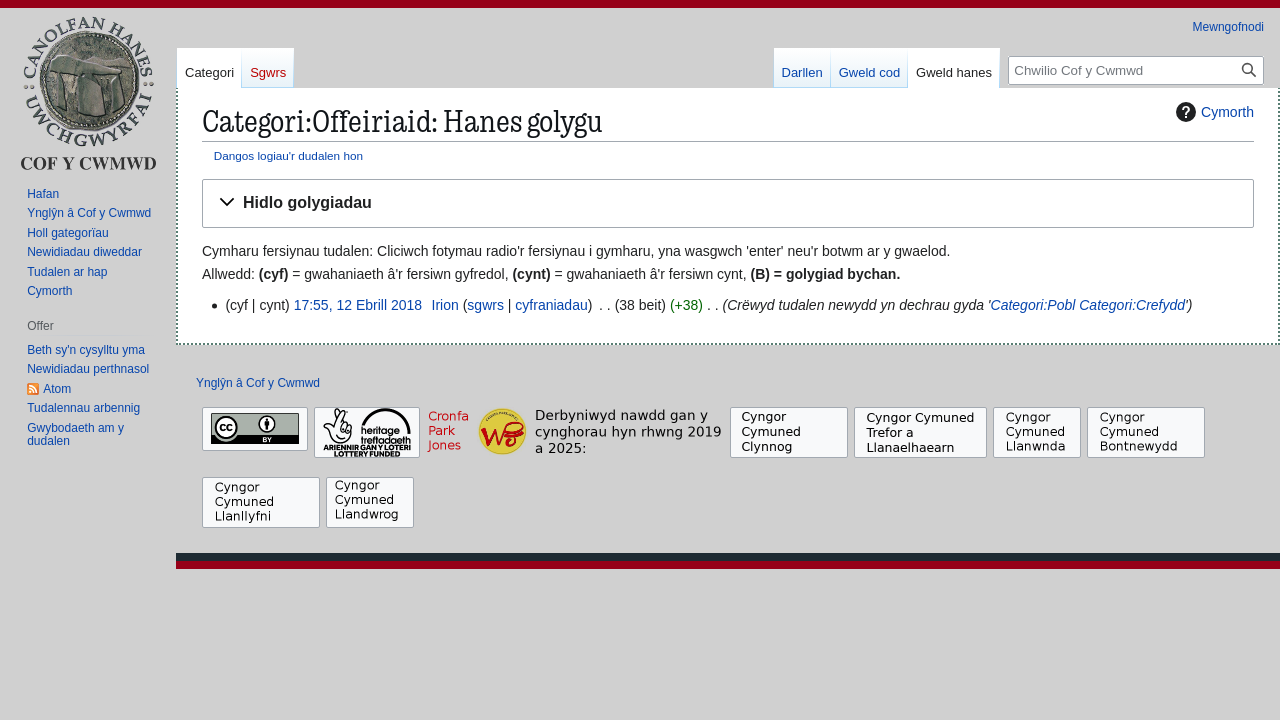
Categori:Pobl (1033, 305)
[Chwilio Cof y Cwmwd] (1136, 70)
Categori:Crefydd (1132, 305)
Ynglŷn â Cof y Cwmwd (258, 383)
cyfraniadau (551, 305)
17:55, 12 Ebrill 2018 (358, 305)
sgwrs (485, 305)
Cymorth (1212, 112)
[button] (728, 203)
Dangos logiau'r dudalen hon (288, 155)
